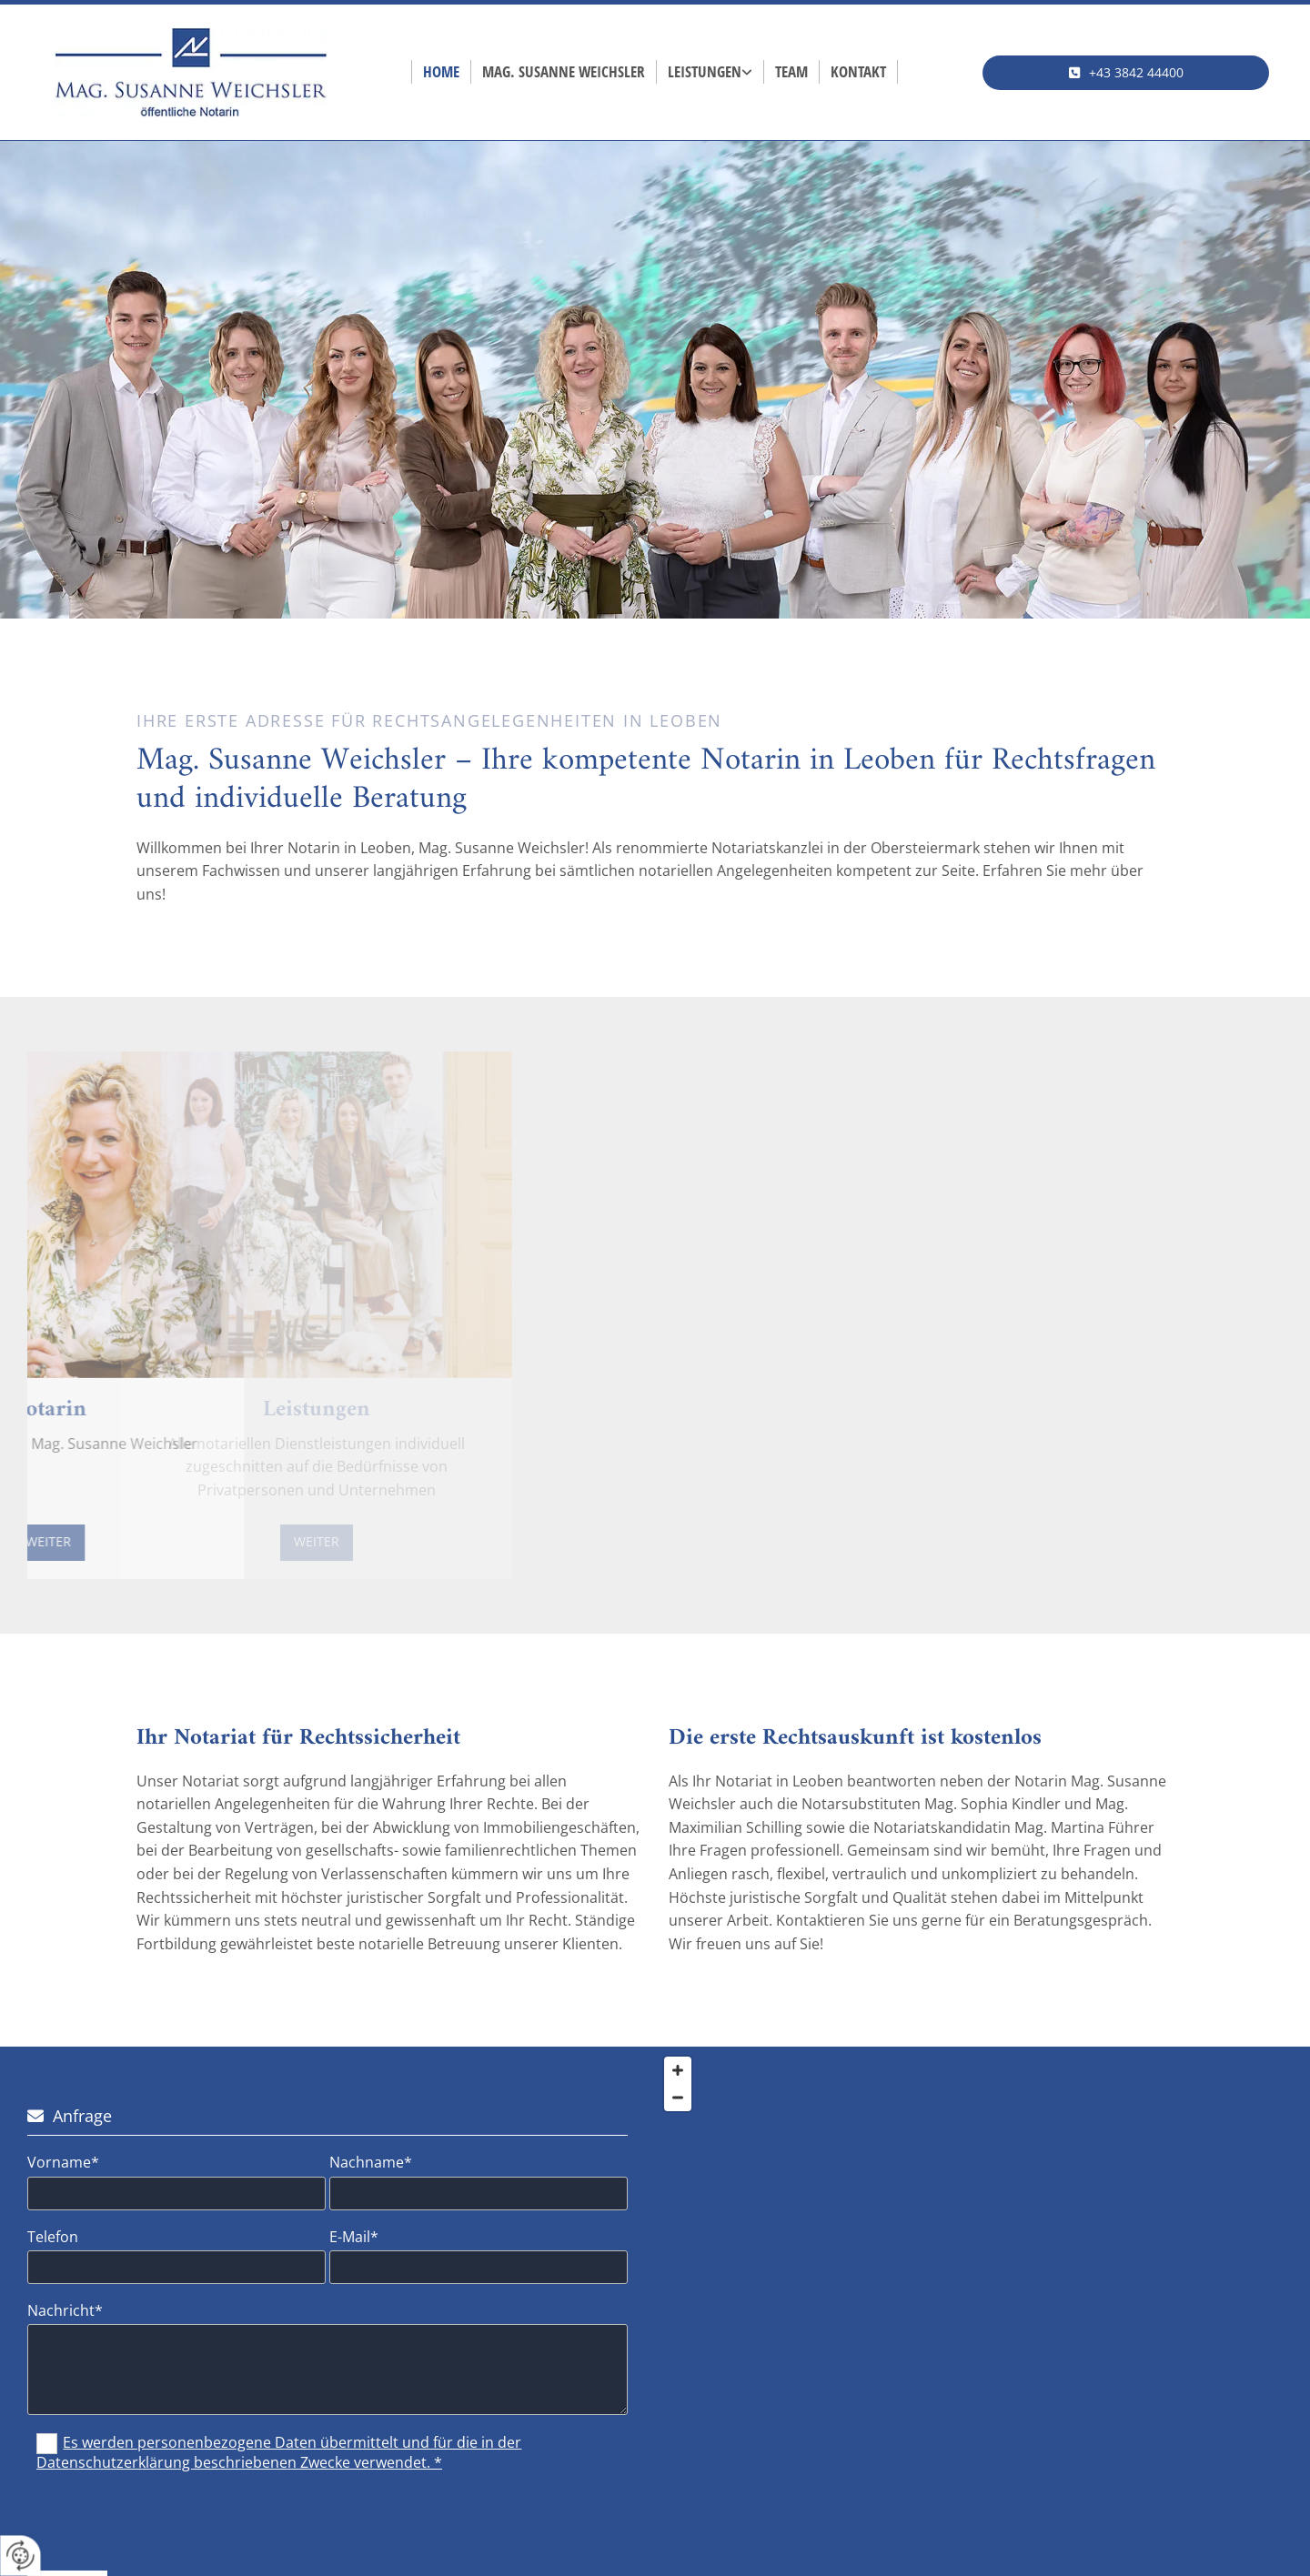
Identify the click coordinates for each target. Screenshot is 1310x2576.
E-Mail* (353, 2237)
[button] (1125, 72)
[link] (710, 72)
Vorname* (63, 2162)
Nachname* (370, 2162)
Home (441, 71)
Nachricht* (65, 2310)
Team (791, 71)
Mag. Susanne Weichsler (563, 71)
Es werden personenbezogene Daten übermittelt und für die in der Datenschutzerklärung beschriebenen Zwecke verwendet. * (278, 2452)
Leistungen (704, 71)
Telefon (52, 2237)
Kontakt (858, 71)
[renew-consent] (20, 2555)
